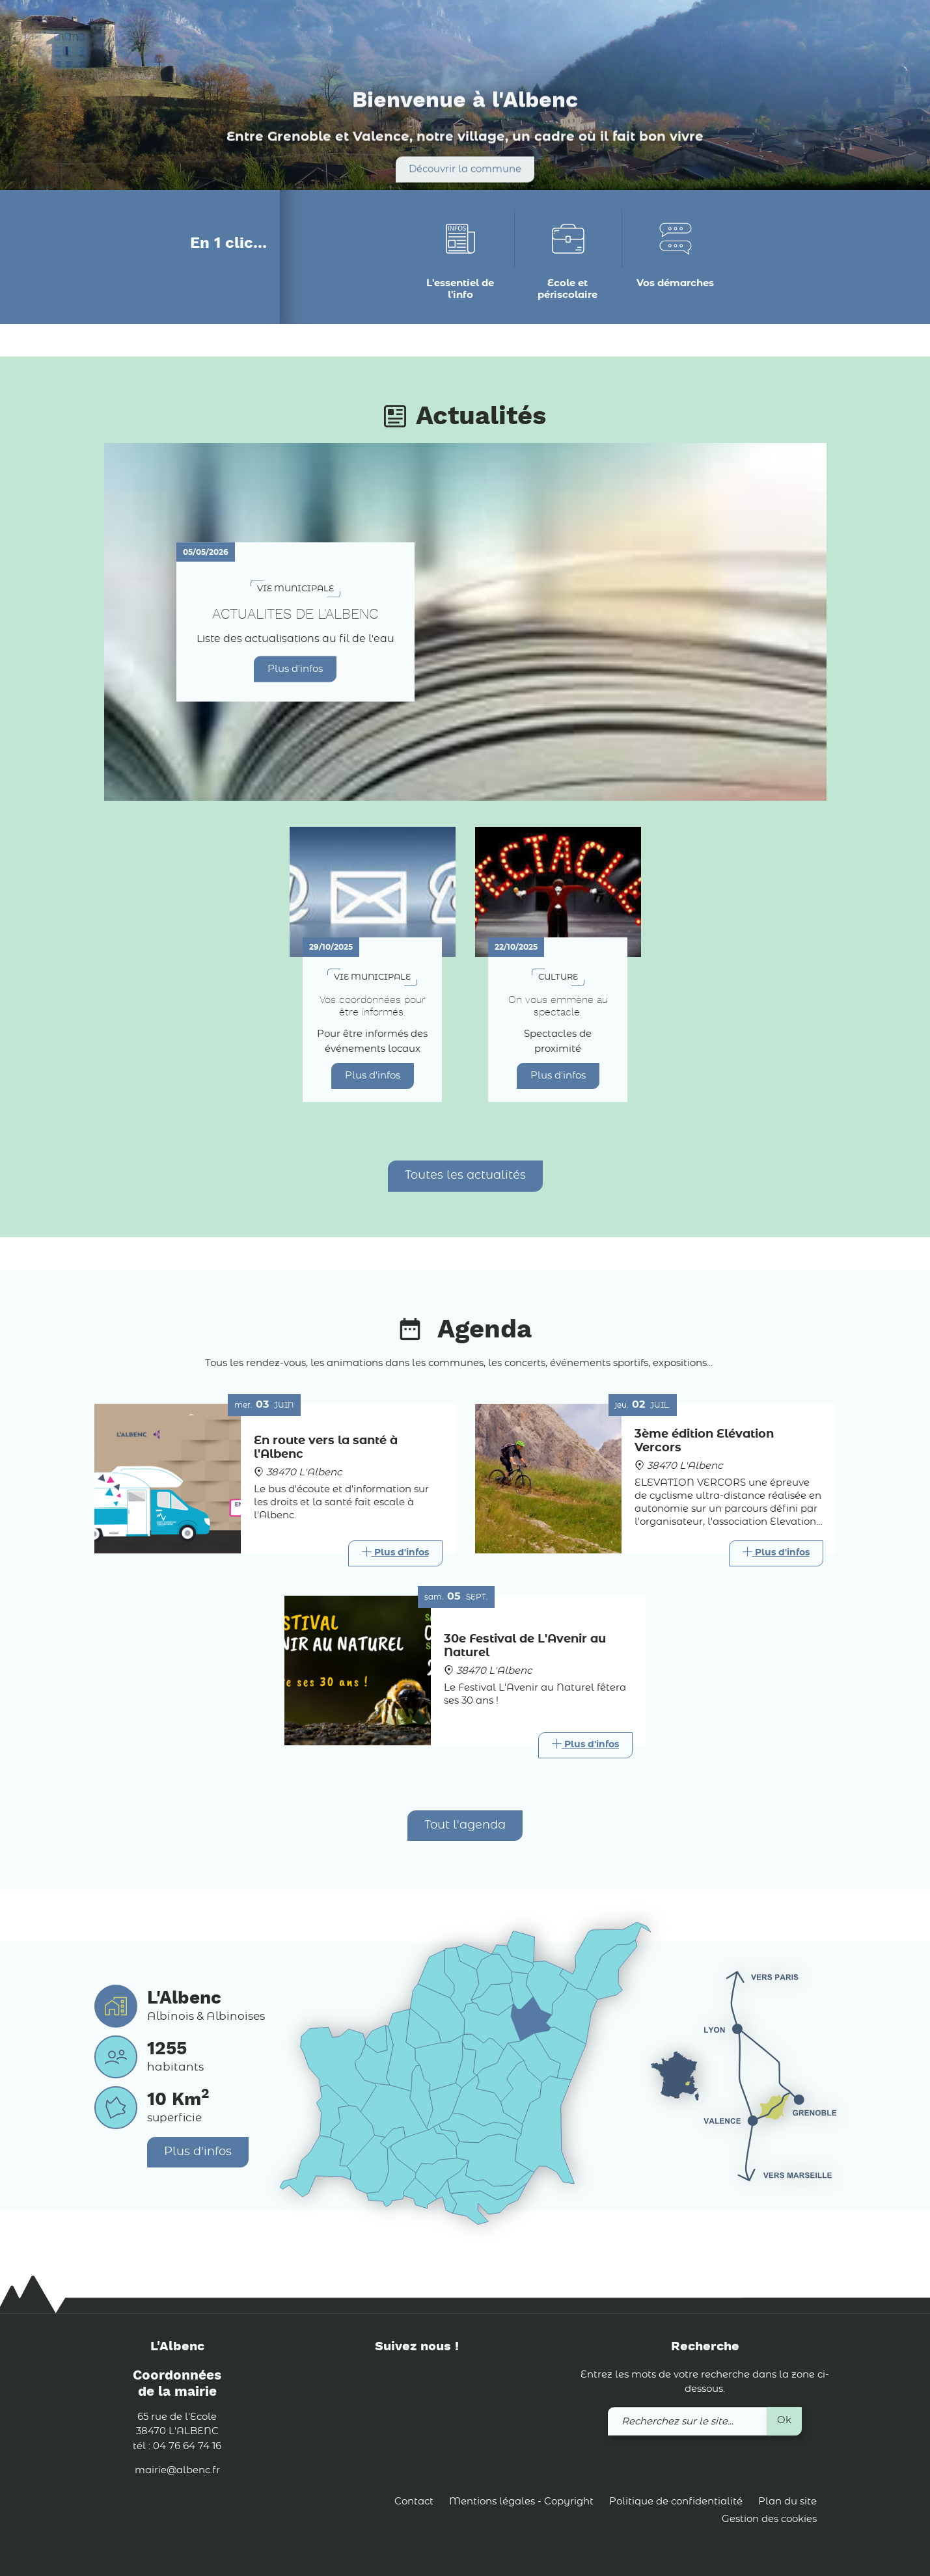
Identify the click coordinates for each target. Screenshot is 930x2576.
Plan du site (787, 2501)
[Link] (395, 1553)
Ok (784, 2420)
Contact (413, 2501)
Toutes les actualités (465, 1175)
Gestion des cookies (769, 2520)
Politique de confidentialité (676, 2501)
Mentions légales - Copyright (521, 2501)
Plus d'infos (295, 668)
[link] (792, 32)
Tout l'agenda (465, 1825)
